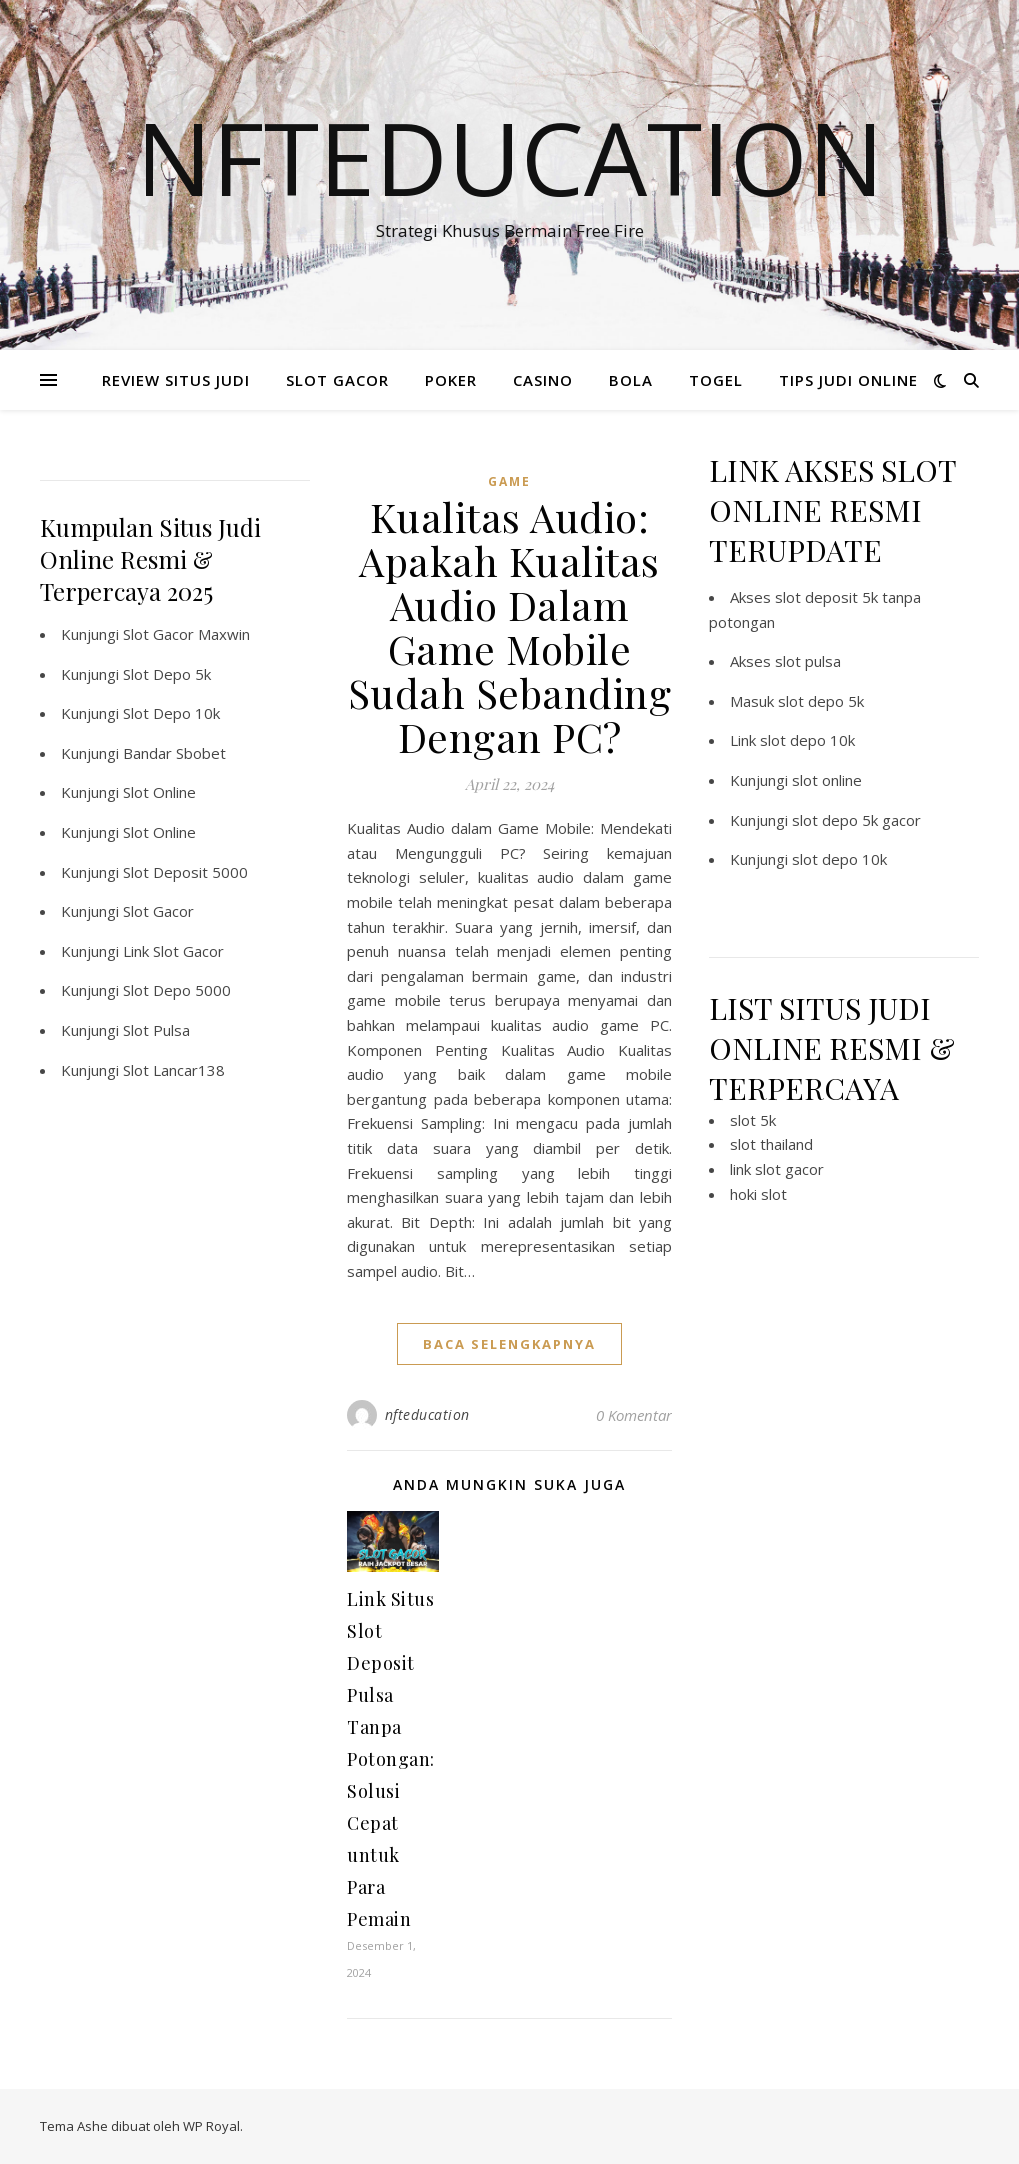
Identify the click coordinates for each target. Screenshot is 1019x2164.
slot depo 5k (821, 701)
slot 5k (753, 1120)
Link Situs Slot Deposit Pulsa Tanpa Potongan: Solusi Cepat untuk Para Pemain (391, 1759)
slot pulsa (808, 661)
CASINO (543, 380)
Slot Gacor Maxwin (186, 634)
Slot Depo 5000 (177, 990)
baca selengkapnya (509, 1344)
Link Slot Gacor (173, 951)
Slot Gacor (158, 911)
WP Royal (211, 2126)
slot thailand (771, 1144)
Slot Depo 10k (171, 713)
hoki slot (758, 1194)
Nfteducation (510, 157)
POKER (451, 380)
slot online (827, 780)
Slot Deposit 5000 (185, 872)
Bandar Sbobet (174, 753)
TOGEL (716, 380)
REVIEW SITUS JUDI (176, 380)
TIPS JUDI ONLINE (848, 380)
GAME (509, 481)
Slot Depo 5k (167, 674)
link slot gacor (777, 1169)
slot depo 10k (807, 740)
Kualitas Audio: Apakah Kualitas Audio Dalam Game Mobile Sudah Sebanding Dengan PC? (510, 626)
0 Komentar (634, 1415)
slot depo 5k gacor (856, 820)
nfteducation (427, 1414)
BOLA (631, 380)
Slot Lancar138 (174, 1070)
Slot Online (159, 792)
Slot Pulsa (156, 1030)
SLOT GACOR (337, 380)
